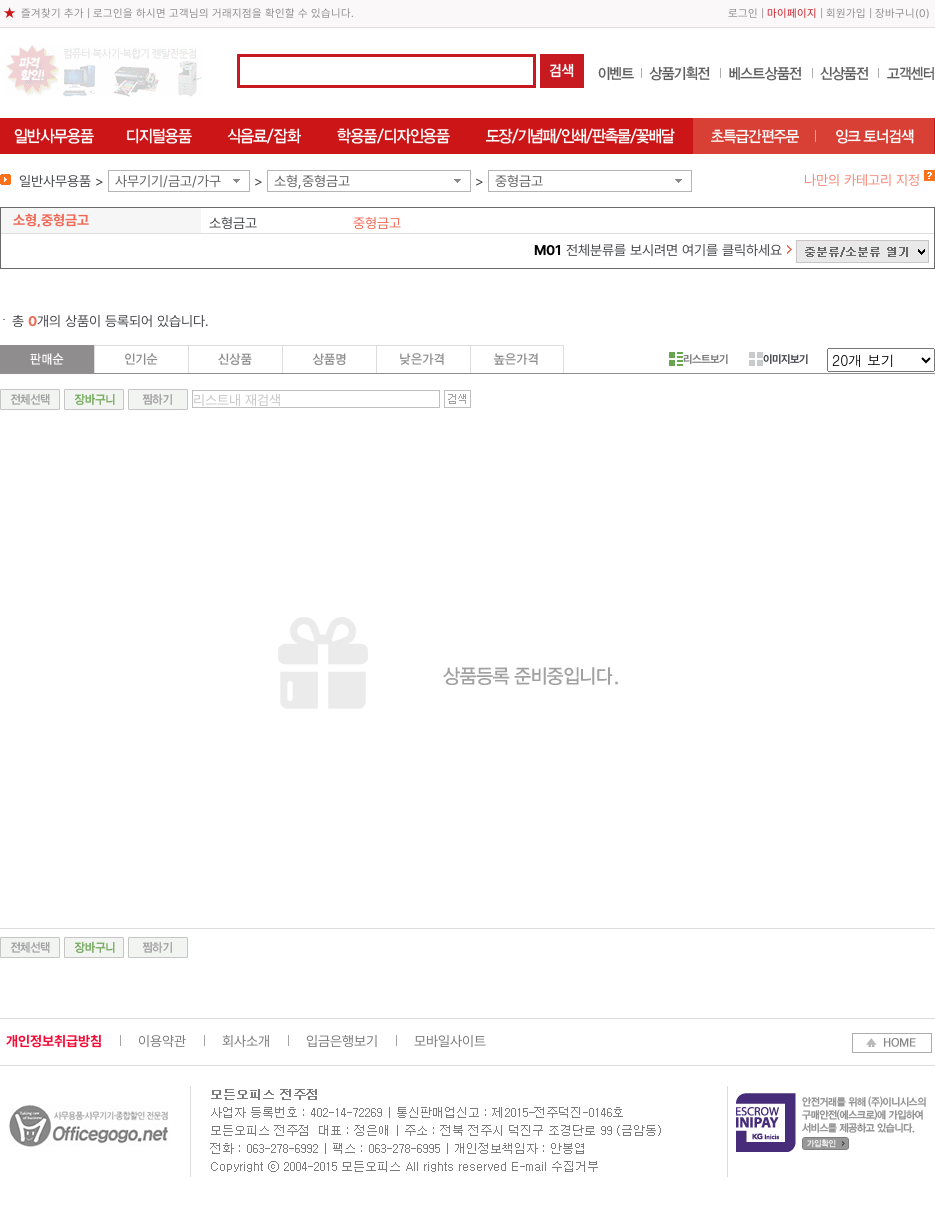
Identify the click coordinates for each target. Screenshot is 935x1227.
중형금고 (519, 181)
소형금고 (233, 223)
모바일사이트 (450, 1041)
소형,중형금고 (312, 181)
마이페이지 (792, 13)
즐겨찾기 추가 (52, 13)
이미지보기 (778, 359)
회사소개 (246, 1041)
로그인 (743, 13)
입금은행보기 (342, 1041)
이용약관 (162, 1041)
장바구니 (895, 13)
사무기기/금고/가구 (168, 181)
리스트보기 (698, 359)
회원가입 (846, 13)
